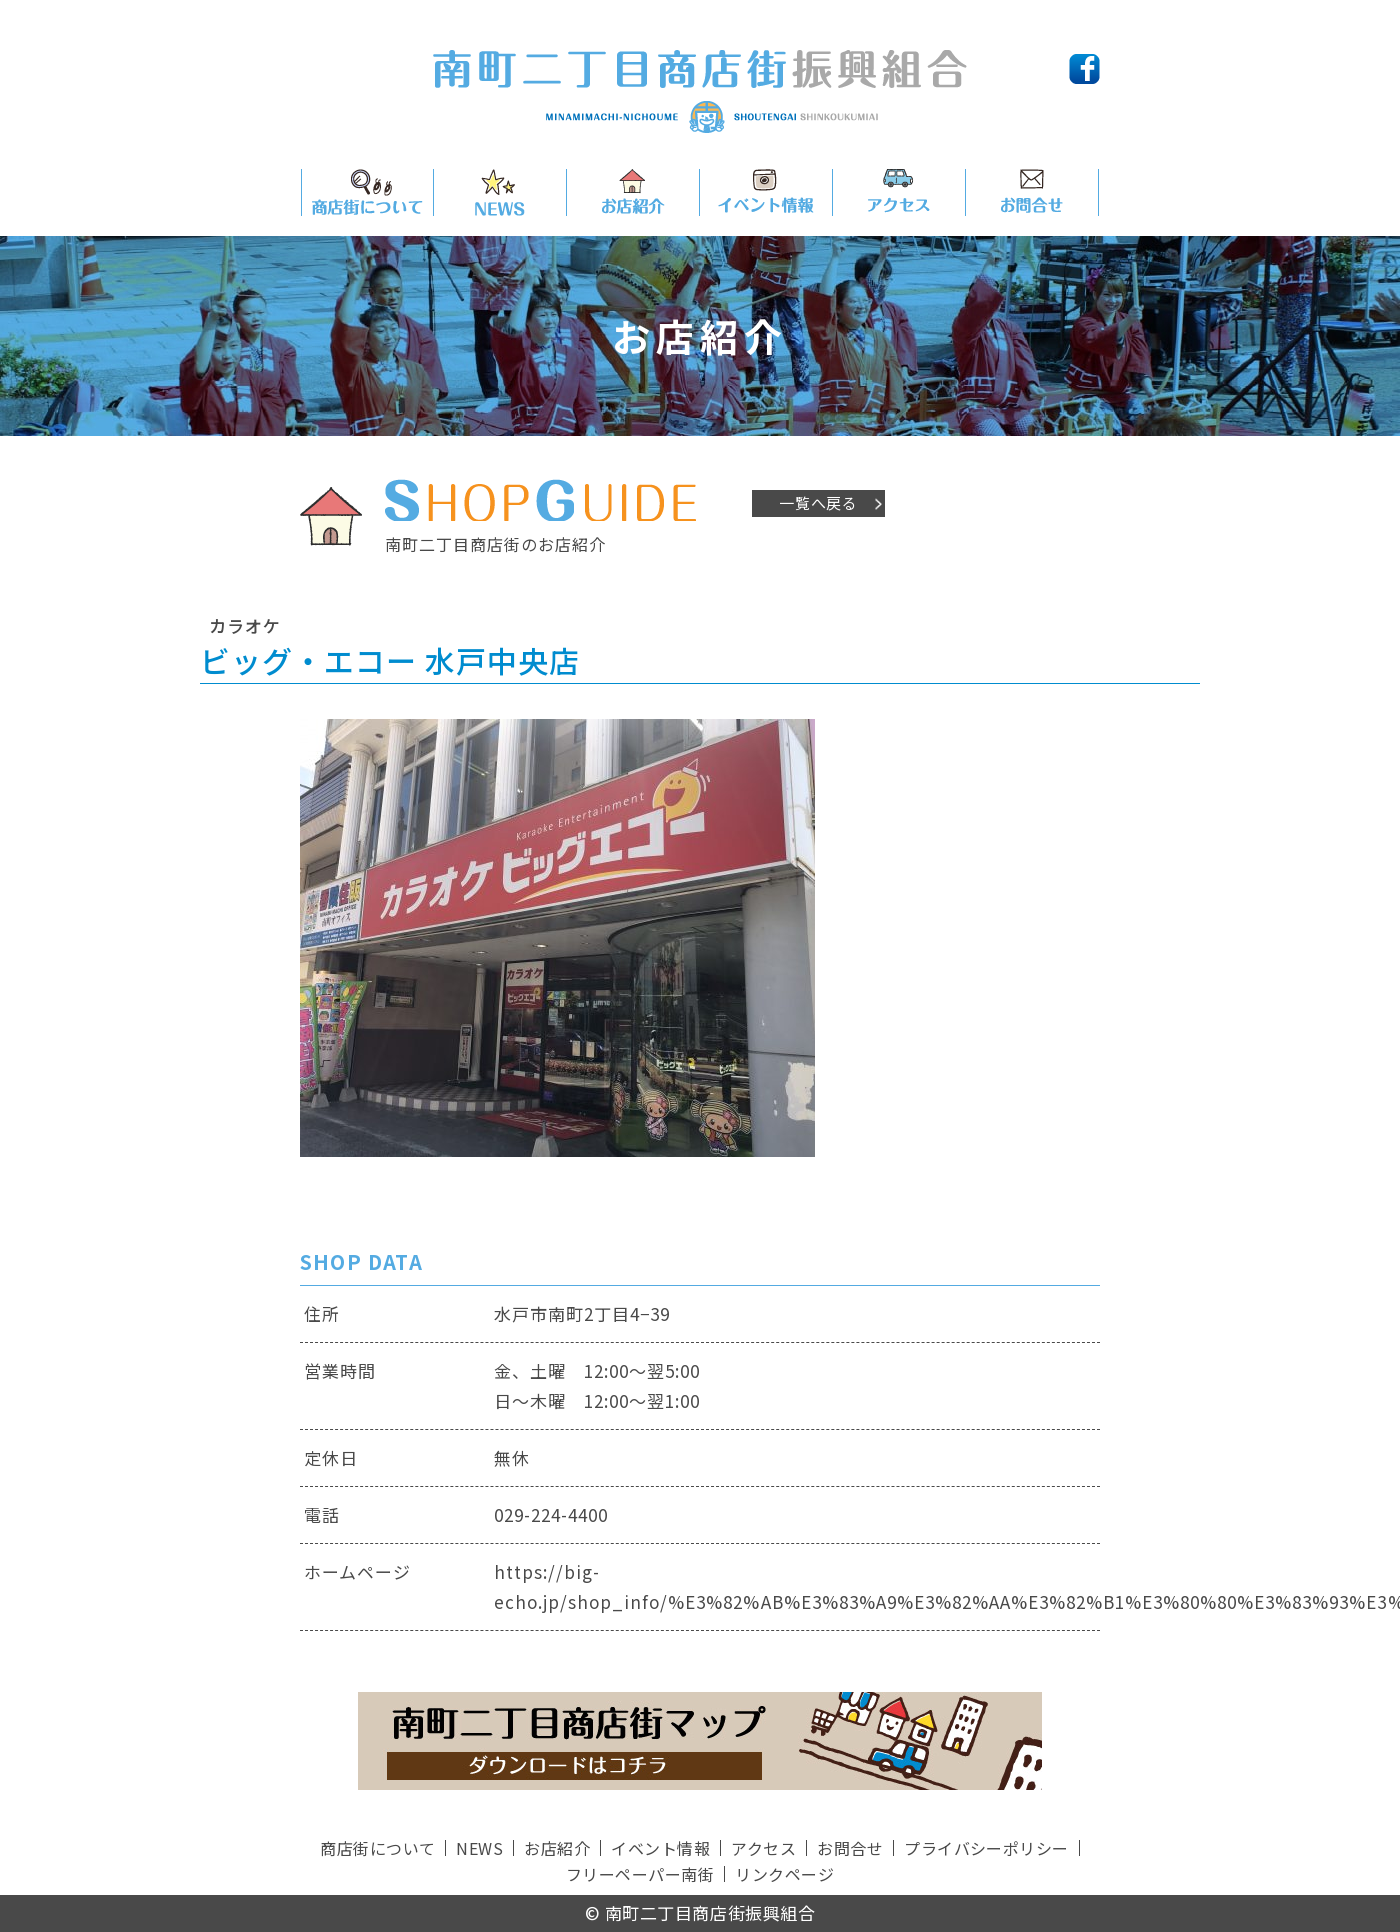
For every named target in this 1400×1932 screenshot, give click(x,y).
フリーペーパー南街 (640, 1874)
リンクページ (784, 1874)
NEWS (479, 1848)
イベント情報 (660, 1848)
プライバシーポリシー (986, 1848)
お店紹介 (557, 1848)
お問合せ (850, 1848)
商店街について (377, 1848)
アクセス (763, 1848)
